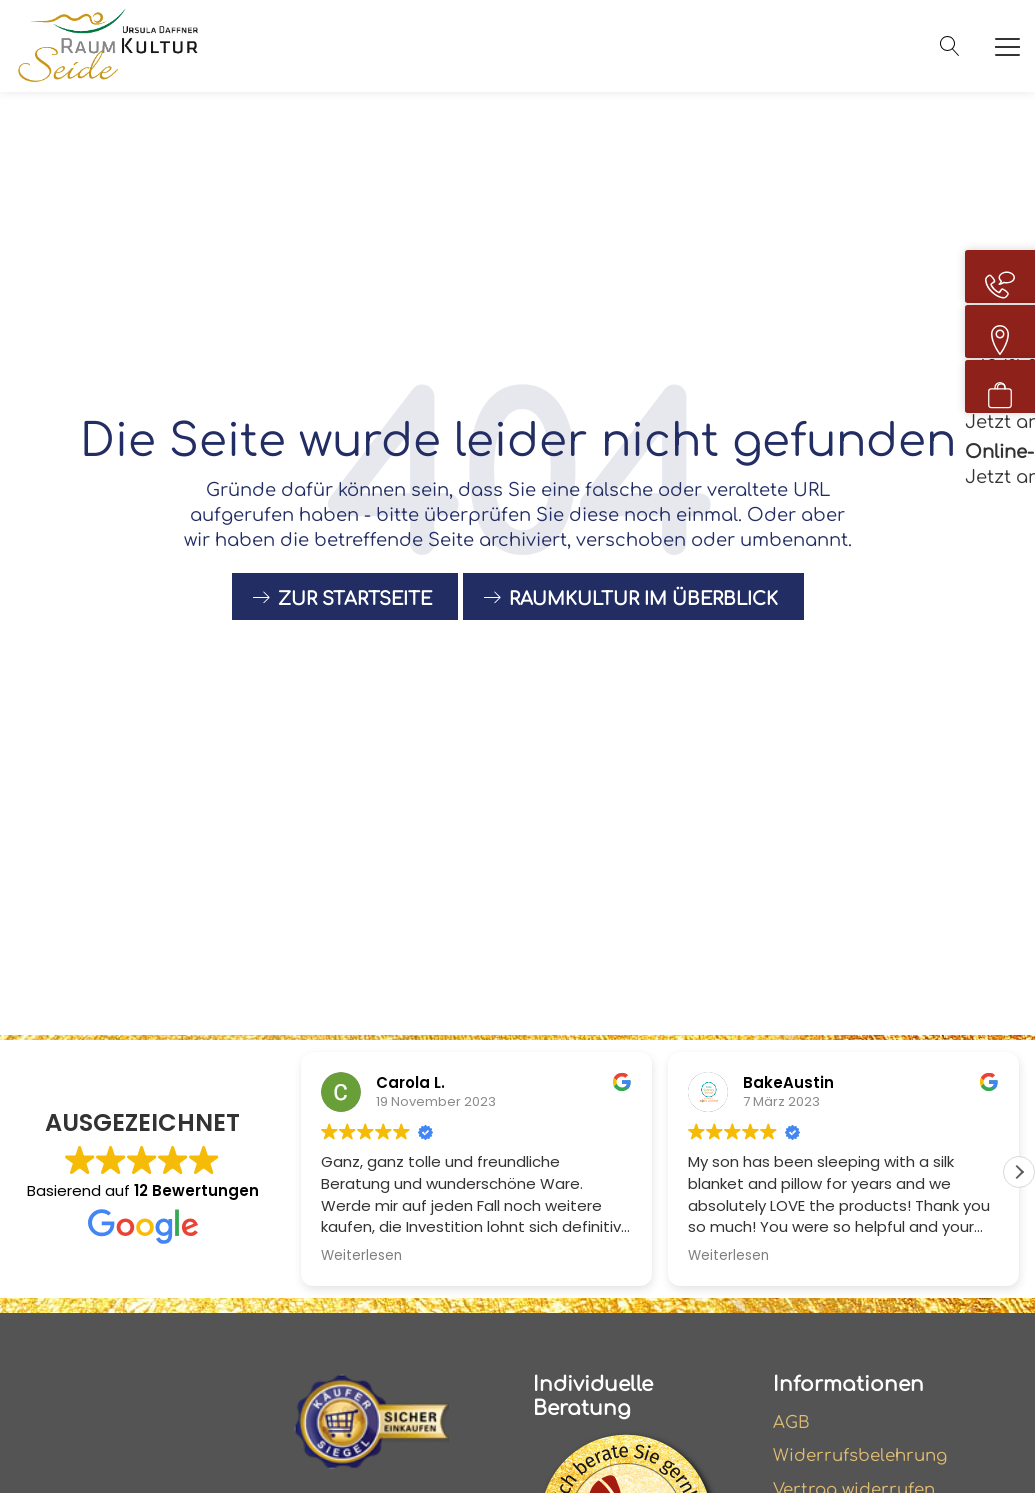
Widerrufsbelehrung (866, 1458)
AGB (793, 1423)
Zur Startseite (355, 614)
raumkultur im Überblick (643, 614)
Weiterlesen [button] (361, 1256)
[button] (1019, 1172)
